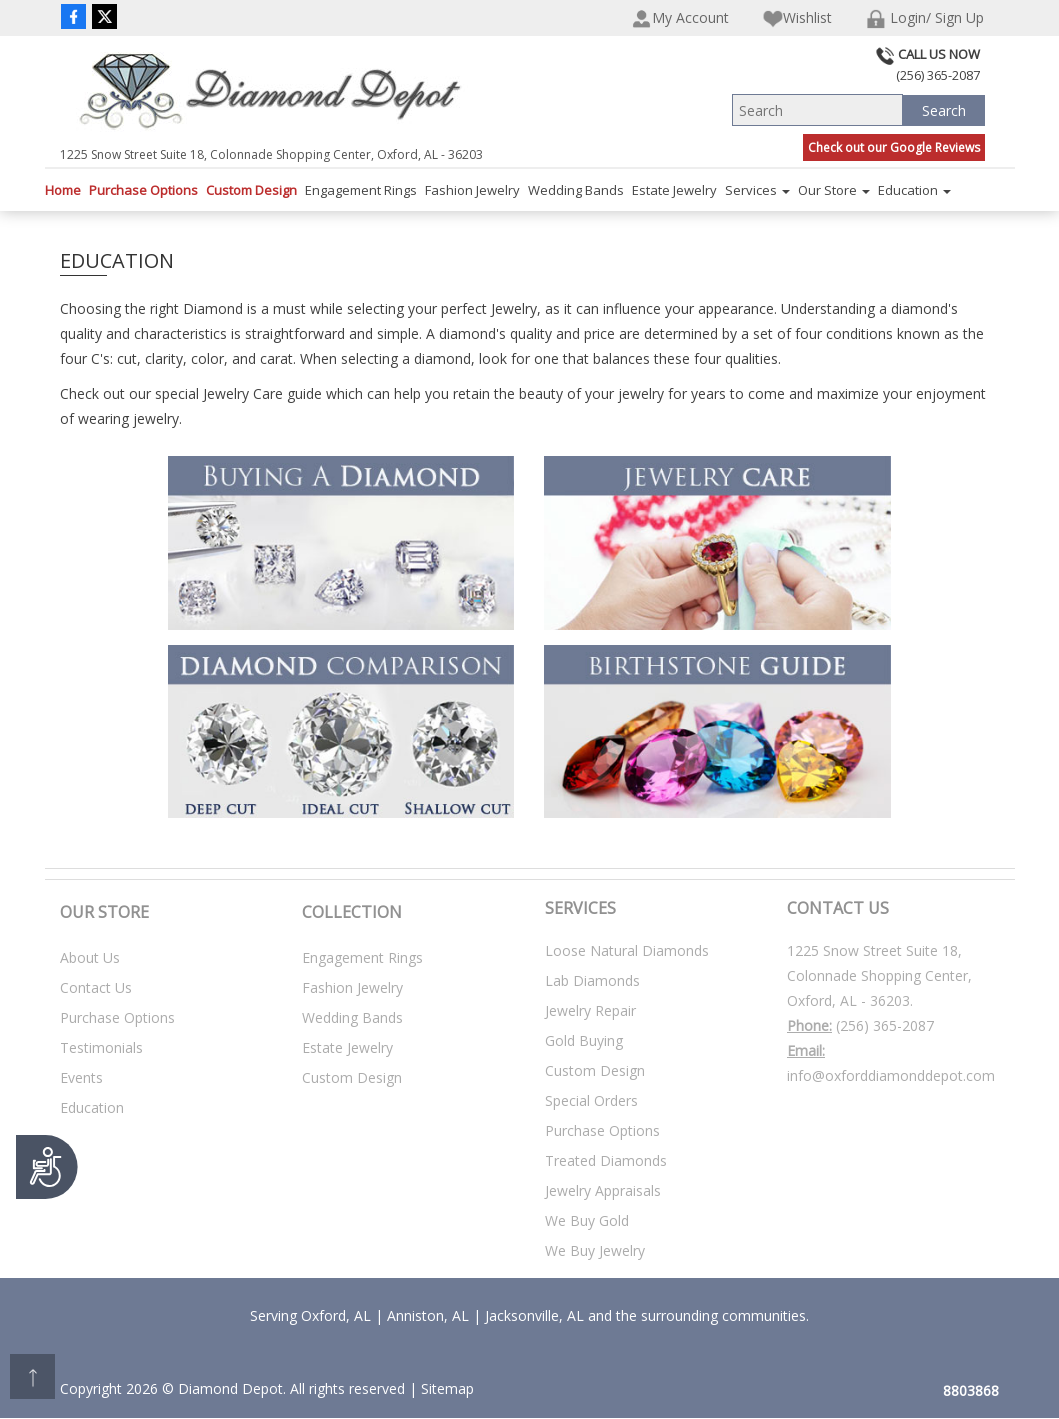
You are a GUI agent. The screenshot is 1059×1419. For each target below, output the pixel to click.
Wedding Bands (576, 190)
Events (81, 1077)
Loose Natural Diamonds (627, 950)
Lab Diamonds (592, 980)
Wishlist (797, 18)
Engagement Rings (361, 190)
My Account (680, 18)
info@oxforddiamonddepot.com (891, 1075)
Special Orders (591, 1100)
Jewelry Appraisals (603, 1190)
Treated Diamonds (606, 1160)
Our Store (834, 190)
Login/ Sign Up (925, 18)
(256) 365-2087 (885, 1025)
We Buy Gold (587, 1220)
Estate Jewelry (674, 190)
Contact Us (96, 987)
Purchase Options (143, 190)
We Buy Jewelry (595, 1250)
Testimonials (101, 1047)
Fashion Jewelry (472, 190)
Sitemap (447, 1388)
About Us (90, 957)
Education (914, 190)
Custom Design (251, 190)
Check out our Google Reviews (894, 147)
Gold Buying (584, 1040)
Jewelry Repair (590, 1010)
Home (63, 190)
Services (757, 190)
